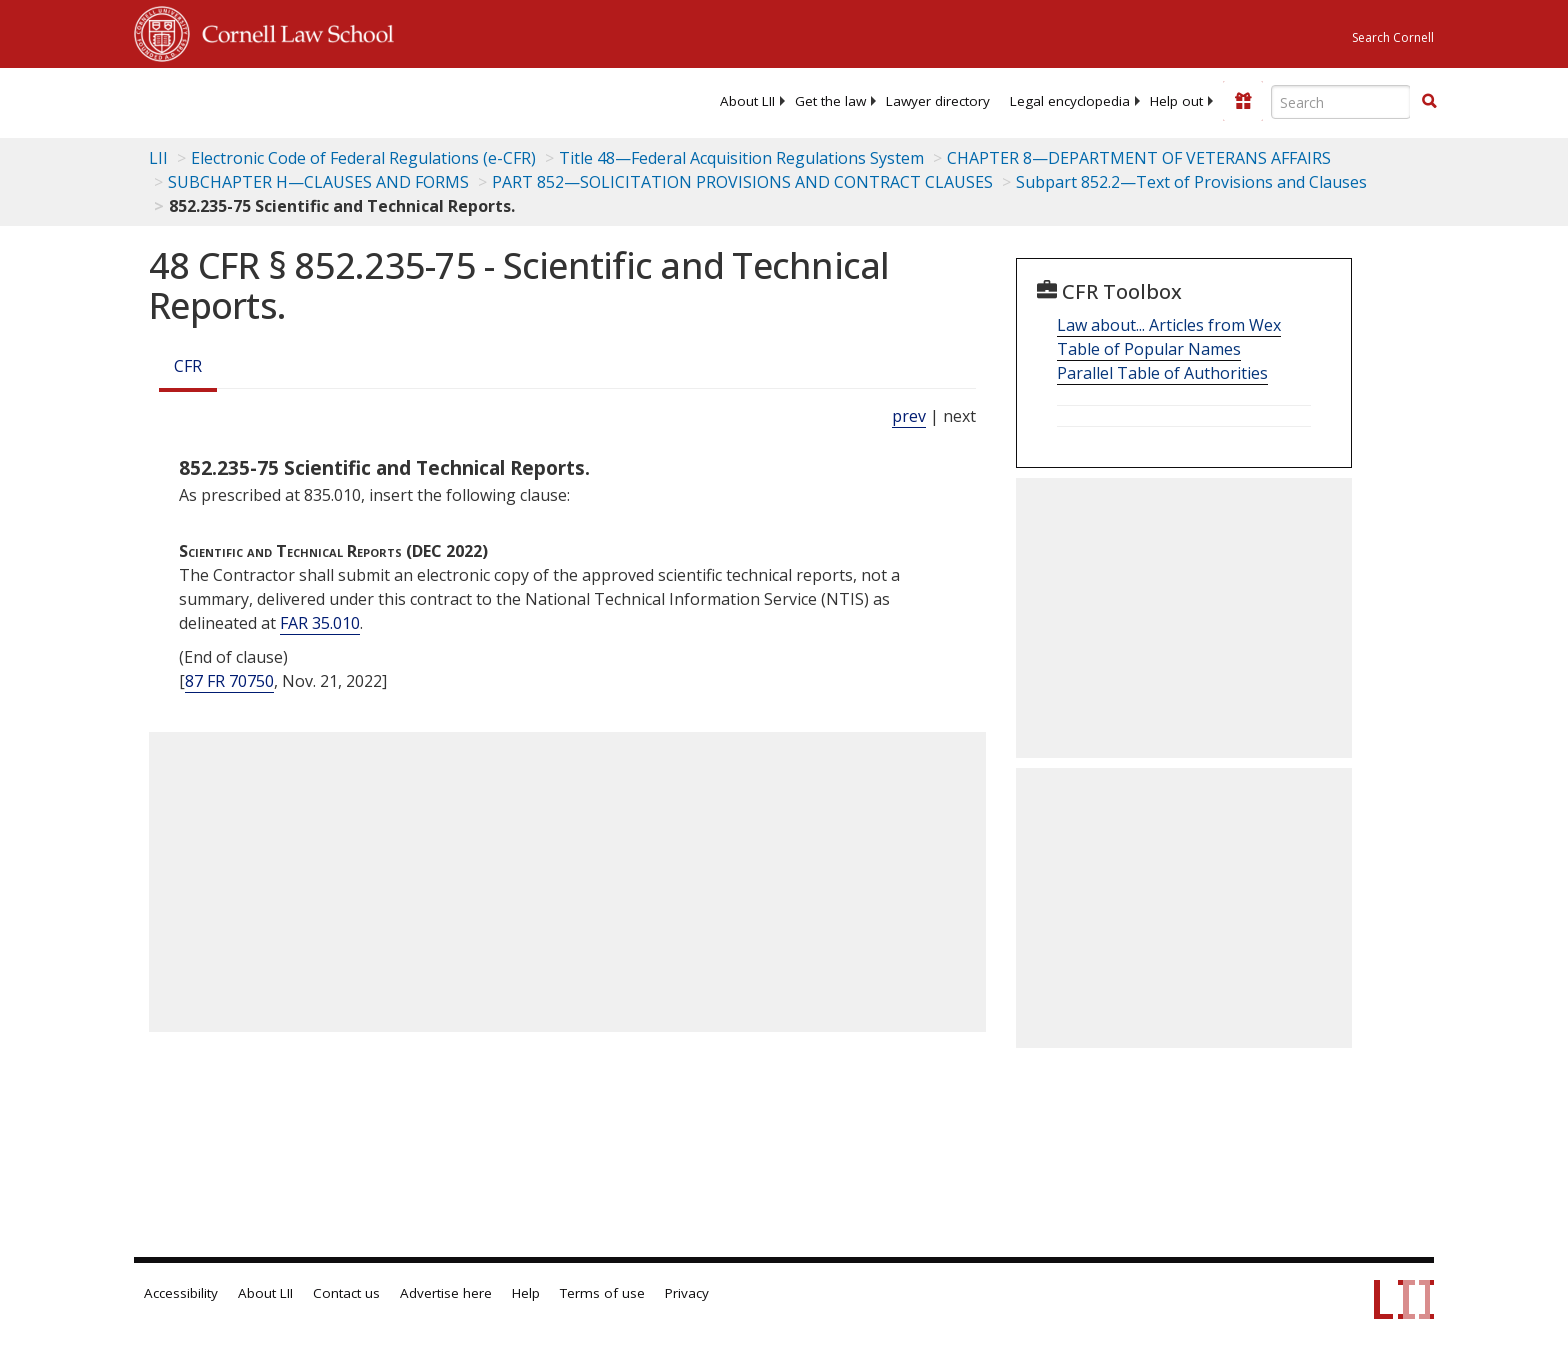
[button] (1429, 101)
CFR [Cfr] (188, 366)
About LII (747, 101)
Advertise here (446, 1293)
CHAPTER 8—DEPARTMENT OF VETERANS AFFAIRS (1139, 158)
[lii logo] (359, 100)
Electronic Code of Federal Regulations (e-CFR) (363, 158)
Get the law (830, 101)
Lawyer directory (938, 101)
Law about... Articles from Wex (1169, 325)
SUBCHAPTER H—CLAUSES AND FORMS (318, 182)
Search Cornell (1393, 37)
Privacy (687, 1293)
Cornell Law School (292, 31)
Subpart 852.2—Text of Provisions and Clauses (1191, 182)
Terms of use (602, 1293)
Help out (1176, 101)
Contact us (346, 1293)
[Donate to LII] (1243, 101)
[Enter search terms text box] (1341, 102)
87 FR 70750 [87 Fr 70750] (229, 681)
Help (526, 1293)
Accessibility (181, 1293)
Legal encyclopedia (1070, 101)
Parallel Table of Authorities (1162, 373)
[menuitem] (747, 101)
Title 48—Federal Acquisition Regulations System (741, 158)
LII (158, 158)
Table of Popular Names (1149, 349)
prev (909, 416)
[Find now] (1429, 102)
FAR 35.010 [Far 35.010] (320, 623)
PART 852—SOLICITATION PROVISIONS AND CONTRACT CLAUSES (742, 182)
